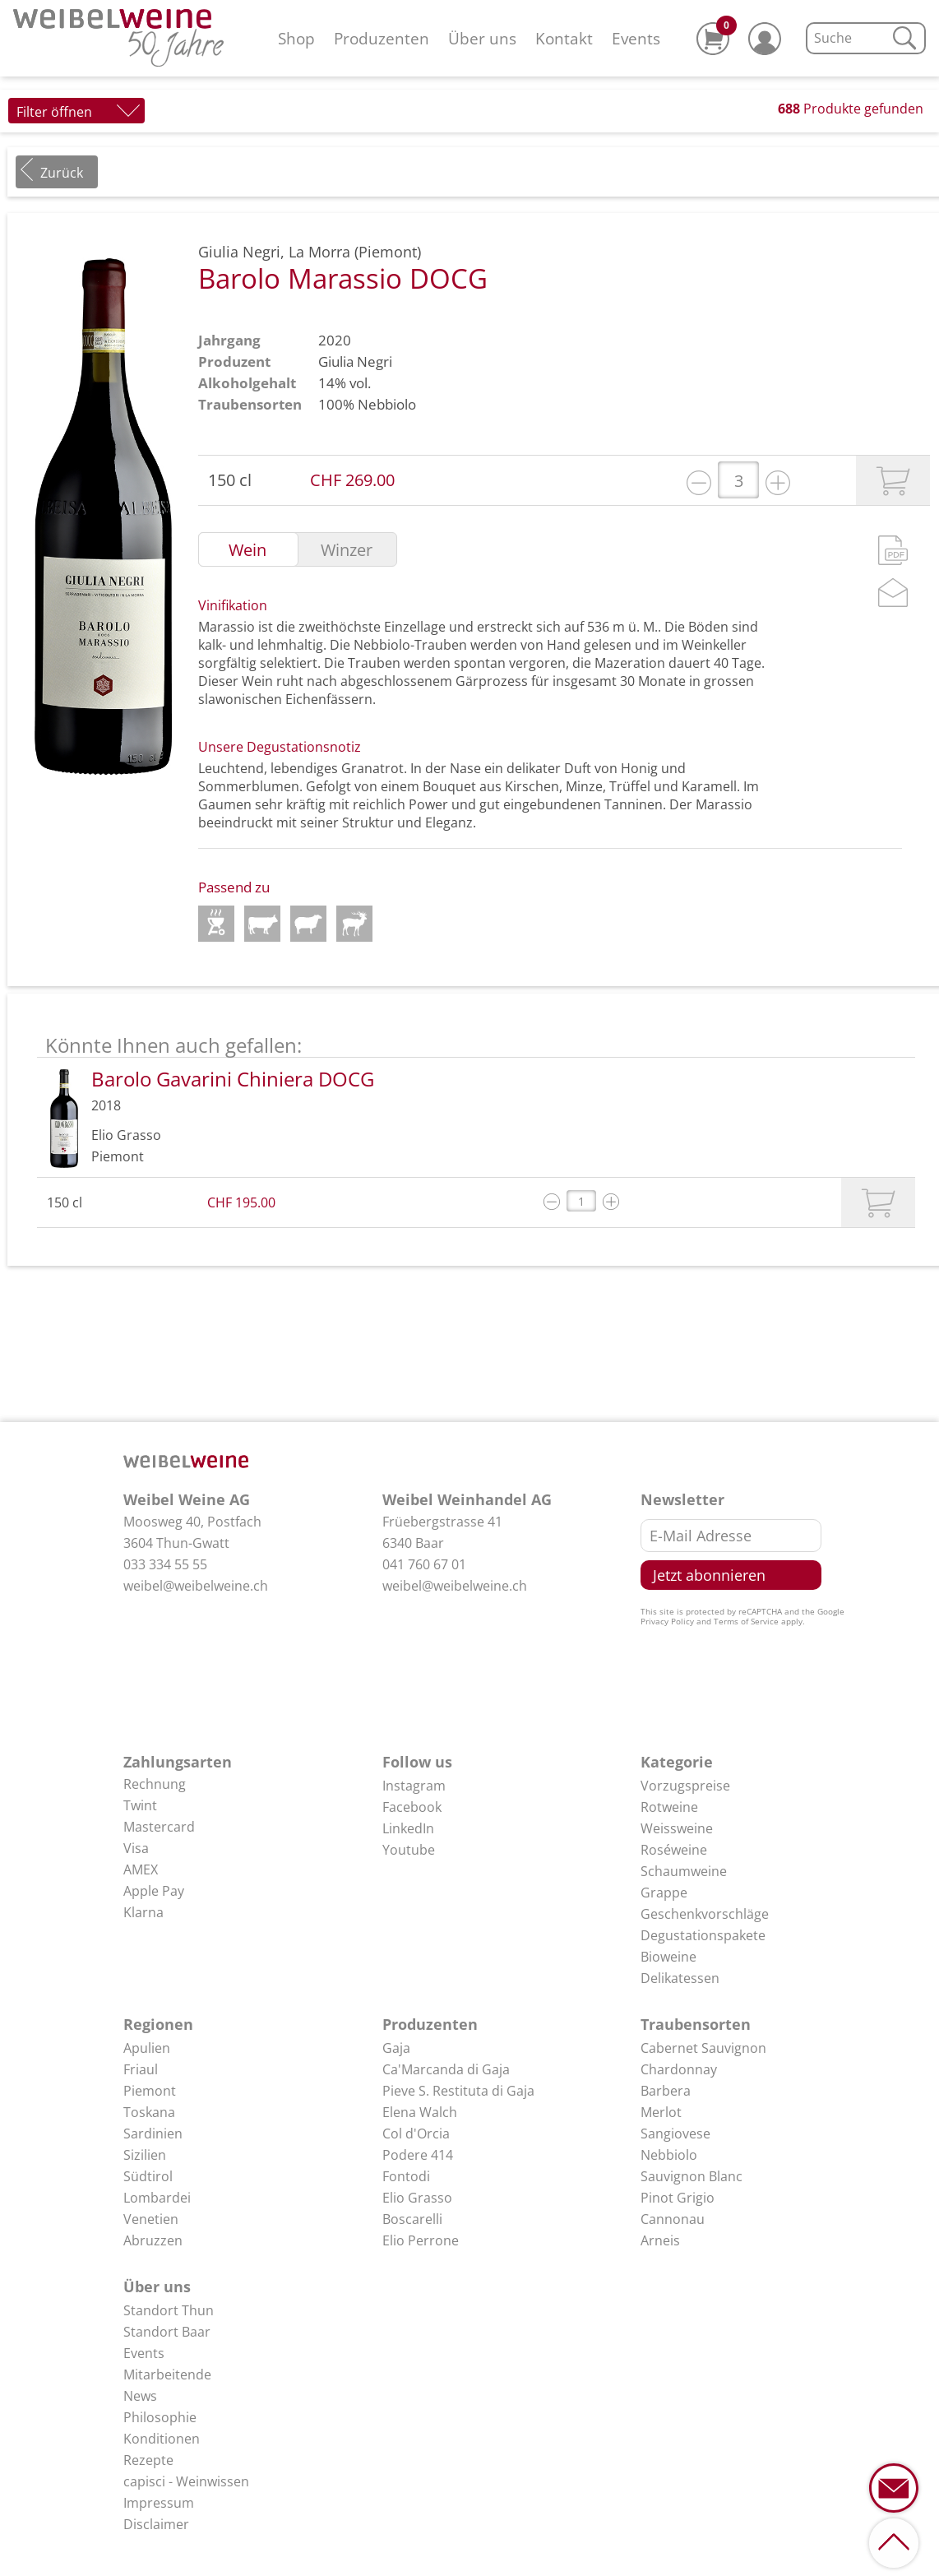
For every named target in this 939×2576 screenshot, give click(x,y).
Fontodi (406, 2176)
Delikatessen (680, 1978)
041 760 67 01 (424, 1564)
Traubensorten (696, 2024)
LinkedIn (408, 1828)
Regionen (158, 2024)
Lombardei (157, 2198)
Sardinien (153, 2133)
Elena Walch (419, 2112)
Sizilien (144, 2155)
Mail (893, 592)
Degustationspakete (703, 1935)
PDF (893, 550)
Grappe (664, 1892)
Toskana (149, 2112)
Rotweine (669, 1807)
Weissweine (677, 1828)
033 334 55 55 (165, 1564)
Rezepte (148, 2460)
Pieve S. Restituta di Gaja (458, 2091)
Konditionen (161, 2439)
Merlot (661, 2112)
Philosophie (160, 2417)
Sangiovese (675, 2133)
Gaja (396, 2048)
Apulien (146, 2048)
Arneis (660, 2240)
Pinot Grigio (678, 2198)
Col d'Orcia (416, 2133)
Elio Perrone (420, 2240)
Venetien (150, 2219)
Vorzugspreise (685, 1786)
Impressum (158, 2503)
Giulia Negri (355, 361)
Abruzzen (153, 2240)
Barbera (666, 2091)
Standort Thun (168, 2310)
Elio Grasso (417, 2198)
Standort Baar (166, 2332)
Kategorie (677, 1762)
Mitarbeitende (167, 2374)
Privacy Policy (667, 1621)
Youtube (408, 1850)
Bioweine (668, 1957)
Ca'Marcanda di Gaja (446, 2069)
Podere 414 (417, 2155)
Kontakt (564, 38)
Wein (247, 550)
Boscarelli (412, 2219)
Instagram (414, 1786)
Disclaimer (156, 2524)
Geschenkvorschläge (705, 1914)
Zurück (61, 173)
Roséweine (674, 1850)
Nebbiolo (387, 404)
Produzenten (381, 38)
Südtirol (148, 2176)
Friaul (140, 2069)
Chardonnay (679, 2069)
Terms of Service (746, 1621)
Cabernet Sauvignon (703, 2048)
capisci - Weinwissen (186, 2481)
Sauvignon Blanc (691, 2176)
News (140, 2396)
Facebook (412, 1807)
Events (636, 38)
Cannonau (673, 2219)
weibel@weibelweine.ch (195, 1586)
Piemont (149, 2091)
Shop (296, 38)
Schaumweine (684, 1871)
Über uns (482, 38)
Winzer (346, 550)
